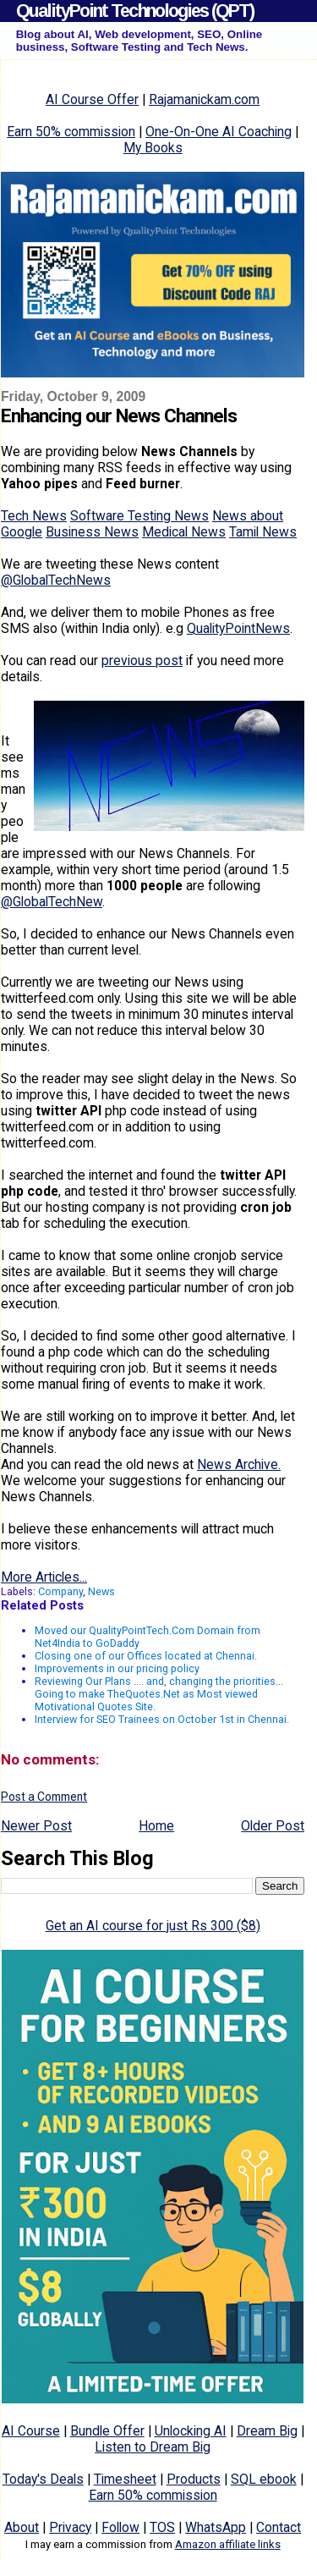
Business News (92, 532)
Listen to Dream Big (152, 2447)
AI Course (31, 2431)
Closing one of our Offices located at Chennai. (146, 1655)
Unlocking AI (191, 2431)
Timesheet (125, 2479)
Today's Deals (43, 2479)
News (101, 1591)
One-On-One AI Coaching (218, 132)
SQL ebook (264, 2479)
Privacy (70, 2527)
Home (156, 1826)
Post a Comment (44, 1796)
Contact (278, 2527)
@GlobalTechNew (51, 902)
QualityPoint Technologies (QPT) (135, 10)
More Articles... (44, 1577)
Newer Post (36, 1826)
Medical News (184, 532)
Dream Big (267, 2431)
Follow (120, 2527)
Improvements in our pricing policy (117, 1668)
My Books (153, 148)
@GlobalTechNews (56, 580)
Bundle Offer (107, 2431)
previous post (142, 660)
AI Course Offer (92, 99)
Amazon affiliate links (228, 2544)
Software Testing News (139, 516)
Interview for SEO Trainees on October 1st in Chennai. (162, 1719)
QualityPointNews (238, 628)
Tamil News (263, 532)
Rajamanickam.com (204, 99)
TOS (162, 2527)
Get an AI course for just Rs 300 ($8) (153, 1926)
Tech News (34, 516)
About (21, 2527)
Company (60, 1591)
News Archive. (239, 1464)
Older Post (272, 1826)
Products (194, 2479)
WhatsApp (215, 2527)
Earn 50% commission (71, 132)
